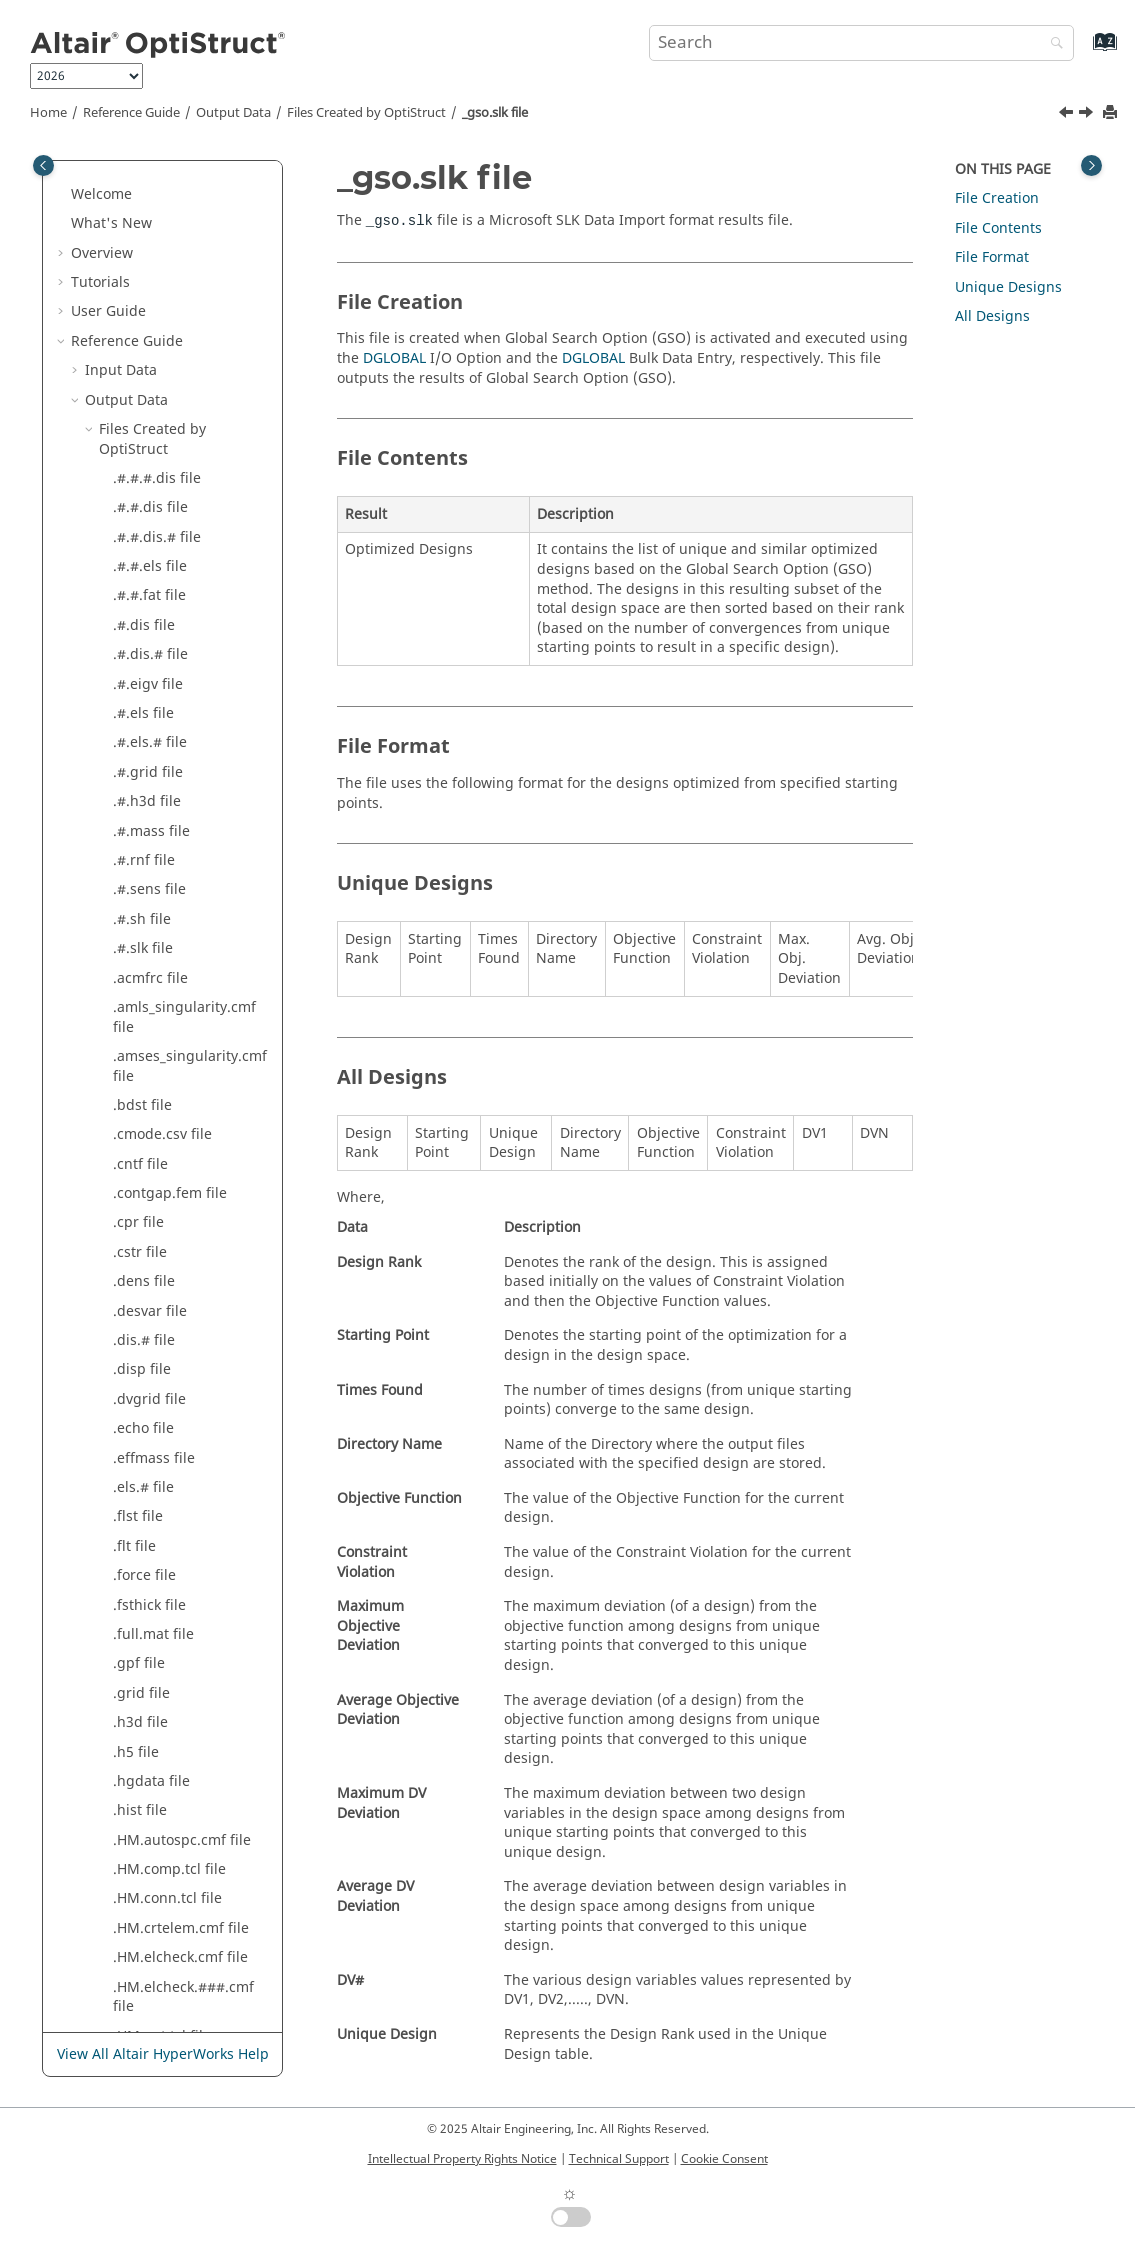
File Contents (998, 228)
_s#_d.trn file (156, 1446)
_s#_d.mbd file (161, 1417)
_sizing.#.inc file (167, 1710)
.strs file (140, 270)
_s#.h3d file (151, 1211)
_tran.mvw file (160, 1799)
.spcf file (141, 182)
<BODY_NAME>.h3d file (191, 1828)
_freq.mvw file (160, 652)
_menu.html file (165, 1034)
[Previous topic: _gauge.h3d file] (1068, 115)
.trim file (141, 329)
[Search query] (862, 43)
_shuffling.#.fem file (180, 1652)
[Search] (1052, 44)
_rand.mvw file (162, 1181)
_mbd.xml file (158, 1005)
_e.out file (145, 447)
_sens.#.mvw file (168, 1622)
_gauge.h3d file (165, 682)
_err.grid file (154, 505)
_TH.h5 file (148, 1740)
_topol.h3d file (160, 1769)
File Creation (997, 198)
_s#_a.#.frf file (160, 1240)
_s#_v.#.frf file (159, 1505)
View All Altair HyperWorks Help (163, 2054)
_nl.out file (148, 1152)
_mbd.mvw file (161, 976)
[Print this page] (1112, 113)
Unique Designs (1008, 287)
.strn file (141, 241)
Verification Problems (142, 1965)
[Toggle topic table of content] (1091, 165)
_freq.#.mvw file (166, 623)
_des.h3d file (155, 388)
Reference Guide (131, 113)
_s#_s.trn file (155, 1475)
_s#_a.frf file (153, 1270)
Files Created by (366, 113)
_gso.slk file (495, 113)
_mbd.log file (156, 917)
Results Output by (159, 1867)
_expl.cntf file (157, 535)
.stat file (140, 212)
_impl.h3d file (158, 770)
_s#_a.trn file (155, 1328)
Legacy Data (125, 1906)
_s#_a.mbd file (161, 1299)
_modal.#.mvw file (173, 1064)
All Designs (992, 316)
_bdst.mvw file (161, 358)
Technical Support (619, 2159)
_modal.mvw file (167, 1093)
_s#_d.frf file (154, 1387)
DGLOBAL (394, 358)
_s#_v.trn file (155, 1593)
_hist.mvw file (158, 741)
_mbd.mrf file (158, 946)
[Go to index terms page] (1083, 51)
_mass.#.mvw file (170, 829)
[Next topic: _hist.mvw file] (1088, 115)
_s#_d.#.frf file (160, 1358)
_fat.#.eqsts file (164, 564)
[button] (105, 183)
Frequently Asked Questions (165, 1995)
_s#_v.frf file (153, 1534)
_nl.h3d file (150, 1123)
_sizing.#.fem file (170, 1681)
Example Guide (121, 1936)
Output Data (233, 113)
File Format (992, 257)
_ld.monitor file (163, 799)
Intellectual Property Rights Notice (462, 2159)
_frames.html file (169, 594)
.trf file (135, 300)
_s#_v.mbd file (160, 1563)
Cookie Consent (724, 2159)
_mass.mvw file (163, 858)
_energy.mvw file (169, 476)
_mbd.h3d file (159, 887)
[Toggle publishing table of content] (43, 165)
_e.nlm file (147, 417)
